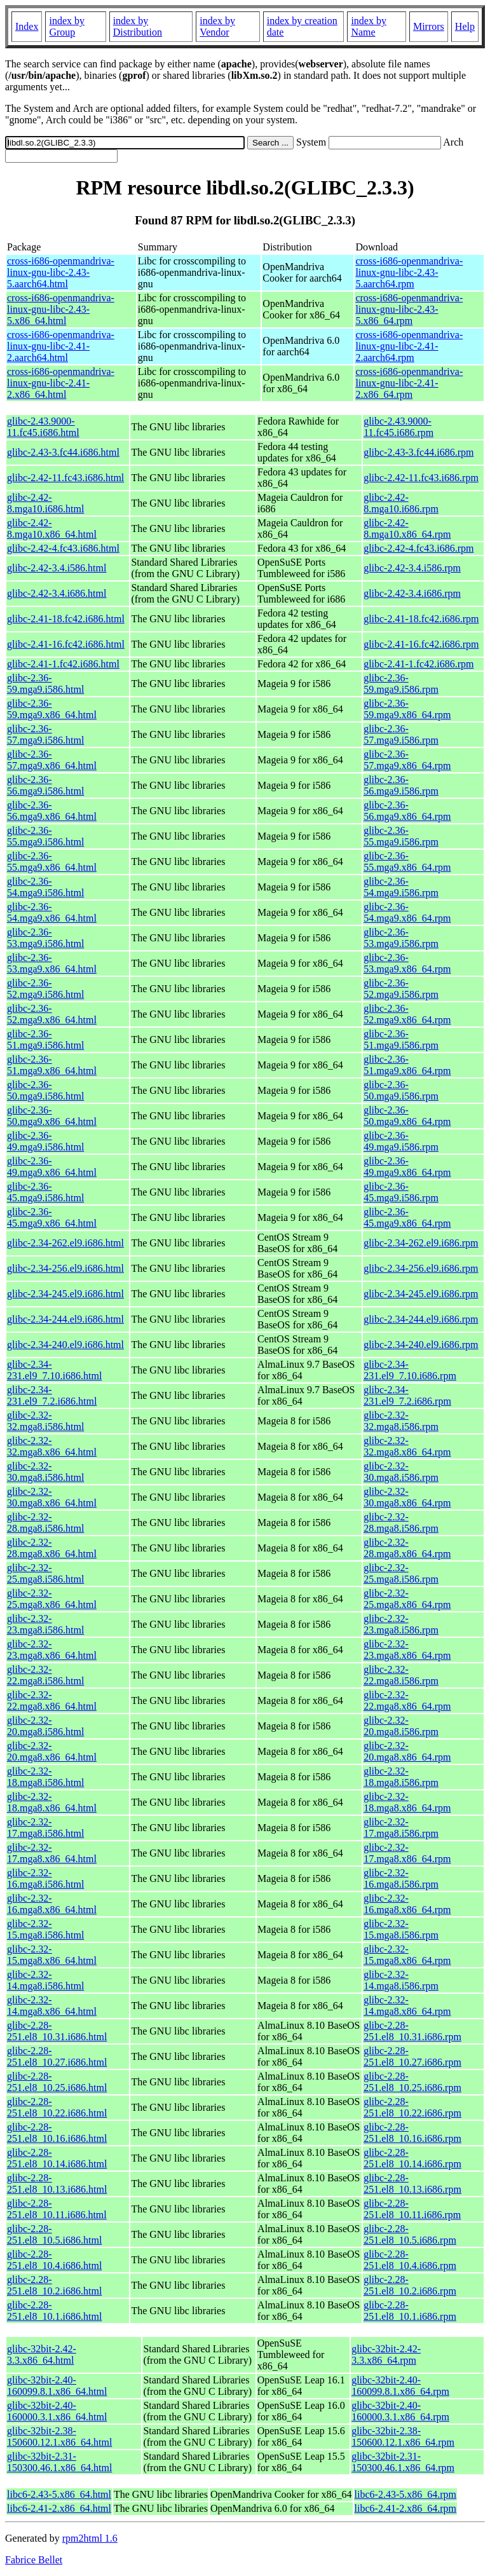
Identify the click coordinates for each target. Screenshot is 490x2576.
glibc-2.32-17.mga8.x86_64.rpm (407, 1853)
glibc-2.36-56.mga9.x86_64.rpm (407, 811)
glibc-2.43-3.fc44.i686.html (63, 452)
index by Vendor (217, 26)
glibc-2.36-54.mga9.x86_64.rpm (407, 912)
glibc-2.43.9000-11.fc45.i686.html (43, 427)
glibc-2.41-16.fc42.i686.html (66, 644)
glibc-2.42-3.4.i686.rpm (412, 593)
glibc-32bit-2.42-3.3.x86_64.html (41, 2354)
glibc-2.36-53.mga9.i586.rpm (401, 938)
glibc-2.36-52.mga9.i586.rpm (401, 989)
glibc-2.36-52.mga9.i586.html (45, 989)
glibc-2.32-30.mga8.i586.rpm (401, 1472)
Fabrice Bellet (33, 2559)
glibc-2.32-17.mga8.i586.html (45, 1827)
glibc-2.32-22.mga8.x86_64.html (52, 1700)
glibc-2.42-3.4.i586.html (56, 567)
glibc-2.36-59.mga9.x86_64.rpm (407, 709)
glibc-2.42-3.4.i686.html (56, 593)
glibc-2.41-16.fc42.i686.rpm (421, 644)
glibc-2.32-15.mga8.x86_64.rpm (407, 1955)
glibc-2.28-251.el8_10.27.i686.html (57, 2056)
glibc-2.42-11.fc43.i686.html (65, 477)
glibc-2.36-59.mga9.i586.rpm (401, 683)
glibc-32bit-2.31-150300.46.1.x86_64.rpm (402, 2462)
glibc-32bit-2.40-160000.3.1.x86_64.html (57, 2411)
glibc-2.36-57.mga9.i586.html (45, 734)
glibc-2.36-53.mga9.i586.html (45, 938)
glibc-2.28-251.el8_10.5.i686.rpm (410, 2234)
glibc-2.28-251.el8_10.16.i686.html (57, 2133)
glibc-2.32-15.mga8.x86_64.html (52, 1955)
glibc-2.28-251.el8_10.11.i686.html (57, 2209)
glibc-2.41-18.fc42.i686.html (66, 618)
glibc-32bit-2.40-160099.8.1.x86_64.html (57, 2386)
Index (26, 26)
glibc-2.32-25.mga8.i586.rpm (401, 1573)
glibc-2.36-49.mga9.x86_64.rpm (407, 1166)
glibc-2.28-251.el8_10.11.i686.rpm (412, 2209)
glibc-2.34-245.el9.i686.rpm (421, 1293)
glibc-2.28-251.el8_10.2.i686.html (54, 2285)
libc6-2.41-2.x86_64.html (59, 2508)
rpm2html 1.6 (90, 2538)
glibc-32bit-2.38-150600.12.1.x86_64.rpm (402, 2436)
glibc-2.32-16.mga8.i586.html (45, 1878)
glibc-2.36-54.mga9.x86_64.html (52, 912)
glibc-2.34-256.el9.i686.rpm (421, 1268)
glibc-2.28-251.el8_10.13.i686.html (57, 2183)
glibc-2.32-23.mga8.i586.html (45, 1624)
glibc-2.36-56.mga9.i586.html (45, 785)
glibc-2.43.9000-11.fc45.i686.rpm (398, 427)
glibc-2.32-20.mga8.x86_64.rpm (407, 1751)
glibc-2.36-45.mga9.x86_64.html (52, 1217)
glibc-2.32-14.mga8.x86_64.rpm (407, 2005)
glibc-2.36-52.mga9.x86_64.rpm (407, 1014)
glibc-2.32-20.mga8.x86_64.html (52, 1751)
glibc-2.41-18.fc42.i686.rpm (421, 618)
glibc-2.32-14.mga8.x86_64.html (52, 2005)
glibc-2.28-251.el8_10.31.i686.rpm (412, 2031)
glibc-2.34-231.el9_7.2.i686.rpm (407, 1395)
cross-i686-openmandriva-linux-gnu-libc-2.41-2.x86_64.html (60, 383)
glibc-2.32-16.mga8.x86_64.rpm (407, 1904)
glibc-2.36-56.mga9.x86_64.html (52, 811)
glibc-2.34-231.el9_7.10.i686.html (54, 1370)
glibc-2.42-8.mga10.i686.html (45, 503)
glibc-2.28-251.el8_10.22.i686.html (57, 2107)
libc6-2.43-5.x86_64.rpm (405, 2494)
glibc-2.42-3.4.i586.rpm (412, 567)
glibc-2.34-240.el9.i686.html (65, 1344)
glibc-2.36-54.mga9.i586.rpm (401, 887)
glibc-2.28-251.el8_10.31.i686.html (57, 2031)
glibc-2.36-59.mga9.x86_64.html (52, 709)
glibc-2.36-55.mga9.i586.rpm (401, 836)
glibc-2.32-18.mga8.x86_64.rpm (407, 1802)
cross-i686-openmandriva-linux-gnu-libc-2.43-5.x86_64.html (60, 309)
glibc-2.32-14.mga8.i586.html (45, 1980)
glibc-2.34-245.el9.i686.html (65, 1293)
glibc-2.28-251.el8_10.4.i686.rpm (410, 2260)
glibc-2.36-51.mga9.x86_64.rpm (407, 1065)
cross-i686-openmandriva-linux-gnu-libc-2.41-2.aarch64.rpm (409, 346)
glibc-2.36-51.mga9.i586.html (45, 1039)
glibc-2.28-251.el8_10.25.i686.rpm (412, 2082)
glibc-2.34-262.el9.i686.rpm (421, 1242)
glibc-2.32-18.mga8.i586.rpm (401, 1777)
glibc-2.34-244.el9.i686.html (65, 1319)
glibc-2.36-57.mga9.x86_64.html (52, 760)
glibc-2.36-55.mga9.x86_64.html (52, 861)
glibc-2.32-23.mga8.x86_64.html (52, 1650)
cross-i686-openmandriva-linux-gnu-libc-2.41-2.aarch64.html (60, 346)
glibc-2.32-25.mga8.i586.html (45, 1573)
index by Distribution (137, 26)
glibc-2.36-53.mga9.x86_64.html (52, 963)
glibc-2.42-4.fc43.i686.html (63, 548)
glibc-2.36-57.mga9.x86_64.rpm (407, 760)
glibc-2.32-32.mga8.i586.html (45, 1421)
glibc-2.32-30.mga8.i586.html (45, 1472)
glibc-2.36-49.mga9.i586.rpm (401, 1141)
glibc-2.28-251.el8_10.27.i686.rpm (412, 2056)
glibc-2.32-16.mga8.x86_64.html (52, 1904)
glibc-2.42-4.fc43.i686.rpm (418, 548)
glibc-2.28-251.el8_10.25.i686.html (57, 2082)
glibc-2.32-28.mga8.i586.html (45, 1522)
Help (465, 26)
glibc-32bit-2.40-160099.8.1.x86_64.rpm (400, 2386)
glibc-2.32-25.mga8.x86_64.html (52, 1599)
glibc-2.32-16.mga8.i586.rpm (401, 1878)
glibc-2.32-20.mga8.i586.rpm (401, 1726)
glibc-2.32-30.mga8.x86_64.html (52, 1497)
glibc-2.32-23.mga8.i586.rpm (401, 1624)
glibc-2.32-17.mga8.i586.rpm (401, 1827)
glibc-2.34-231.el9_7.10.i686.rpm (410, 1370)
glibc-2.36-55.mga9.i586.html (45, 836)
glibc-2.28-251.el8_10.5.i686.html (54, 2234)
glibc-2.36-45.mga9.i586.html (45, 1192)
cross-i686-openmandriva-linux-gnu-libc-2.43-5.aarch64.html (60, 272)
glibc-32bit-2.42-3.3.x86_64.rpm (386, 2354)
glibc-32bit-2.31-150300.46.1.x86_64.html (59, 2462)
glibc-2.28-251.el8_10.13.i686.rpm (412, 2183)
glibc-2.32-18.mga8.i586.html (45, 1777)
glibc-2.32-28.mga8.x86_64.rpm (407, 1548)
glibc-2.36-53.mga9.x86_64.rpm (407, 963)
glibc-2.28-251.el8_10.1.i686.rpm (410, 2311)
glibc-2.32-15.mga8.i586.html (45, 1929)
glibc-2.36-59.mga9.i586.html (45, 683)
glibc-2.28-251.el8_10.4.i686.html (54, 2260)
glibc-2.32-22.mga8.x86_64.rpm (407, 1700)
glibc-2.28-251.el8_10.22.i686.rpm (412, 2107)
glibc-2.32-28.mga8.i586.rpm (401, 1522)
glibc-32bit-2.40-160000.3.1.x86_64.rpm (400, 2411)
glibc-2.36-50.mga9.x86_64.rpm (407, 1116)
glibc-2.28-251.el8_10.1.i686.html (54, 2311)
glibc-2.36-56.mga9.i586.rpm (401, 785)
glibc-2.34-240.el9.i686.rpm (421, 1344)
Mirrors (428, 26)
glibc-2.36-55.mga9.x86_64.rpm (407, 861)
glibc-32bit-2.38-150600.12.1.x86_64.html (59, 2436)
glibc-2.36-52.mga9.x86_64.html (52, 1014)
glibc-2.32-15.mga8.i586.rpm (401, 1929)
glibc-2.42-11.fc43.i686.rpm (421, 477)
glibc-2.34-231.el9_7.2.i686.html (52, 1395)
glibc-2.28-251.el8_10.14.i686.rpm (412, 2158)
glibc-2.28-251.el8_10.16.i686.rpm (412, 2133)
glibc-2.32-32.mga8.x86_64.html (52, 1446)
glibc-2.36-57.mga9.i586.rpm (401, 734)
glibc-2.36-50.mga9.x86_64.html (52, 1116)
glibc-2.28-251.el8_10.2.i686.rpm (410, 2285)
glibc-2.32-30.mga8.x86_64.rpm (407, 1497)
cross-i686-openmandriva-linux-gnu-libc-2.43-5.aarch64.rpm (409, 272)
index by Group (67, 26)
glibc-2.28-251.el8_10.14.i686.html (57, 2158)
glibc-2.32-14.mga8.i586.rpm (401, 1980)
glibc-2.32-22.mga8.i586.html (45, 1675)
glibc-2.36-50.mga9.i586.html (45, 1090)
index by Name (368, 26)
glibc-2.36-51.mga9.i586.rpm (401, 1039)
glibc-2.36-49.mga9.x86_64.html (52, 1166)
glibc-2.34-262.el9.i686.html (65, 1242)
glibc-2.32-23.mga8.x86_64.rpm (407, 1650)
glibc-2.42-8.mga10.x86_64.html (52, 528)
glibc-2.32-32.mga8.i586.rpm (401, 1421)
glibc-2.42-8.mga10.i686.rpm (401, 503)
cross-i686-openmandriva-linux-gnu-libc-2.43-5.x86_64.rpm (409, 309)
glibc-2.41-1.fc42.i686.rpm (418, 663)
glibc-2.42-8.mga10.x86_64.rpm (407, 528)
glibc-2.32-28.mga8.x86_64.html (52, 1548)
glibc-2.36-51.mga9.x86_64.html (52, 1065)
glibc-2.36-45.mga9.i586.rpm (401, 1192)
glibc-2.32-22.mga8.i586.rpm (401, 1675)
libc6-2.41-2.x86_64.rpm (405, 2508)
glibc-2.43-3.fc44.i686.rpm (418, 452)
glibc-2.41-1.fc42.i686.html (63, 663)
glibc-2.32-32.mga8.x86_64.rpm (407, 1446)
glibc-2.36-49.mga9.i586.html (45, 1141)
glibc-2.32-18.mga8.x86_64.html (52, 1802)
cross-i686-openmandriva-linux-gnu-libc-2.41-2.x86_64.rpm (409, 383)
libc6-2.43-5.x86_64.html (59, 2494)
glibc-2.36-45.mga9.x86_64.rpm (407, 1217)
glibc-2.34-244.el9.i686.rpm (421, 1319)
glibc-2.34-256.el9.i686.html (65, 1268)
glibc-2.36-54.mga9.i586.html (45, 887)
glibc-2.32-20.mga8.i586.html (45, 1726)
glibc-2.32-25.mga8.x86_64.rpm (407, 1599)
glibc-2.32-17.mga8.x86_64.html (52, 1853)
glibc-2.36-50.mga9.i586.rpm (401, 1090)
